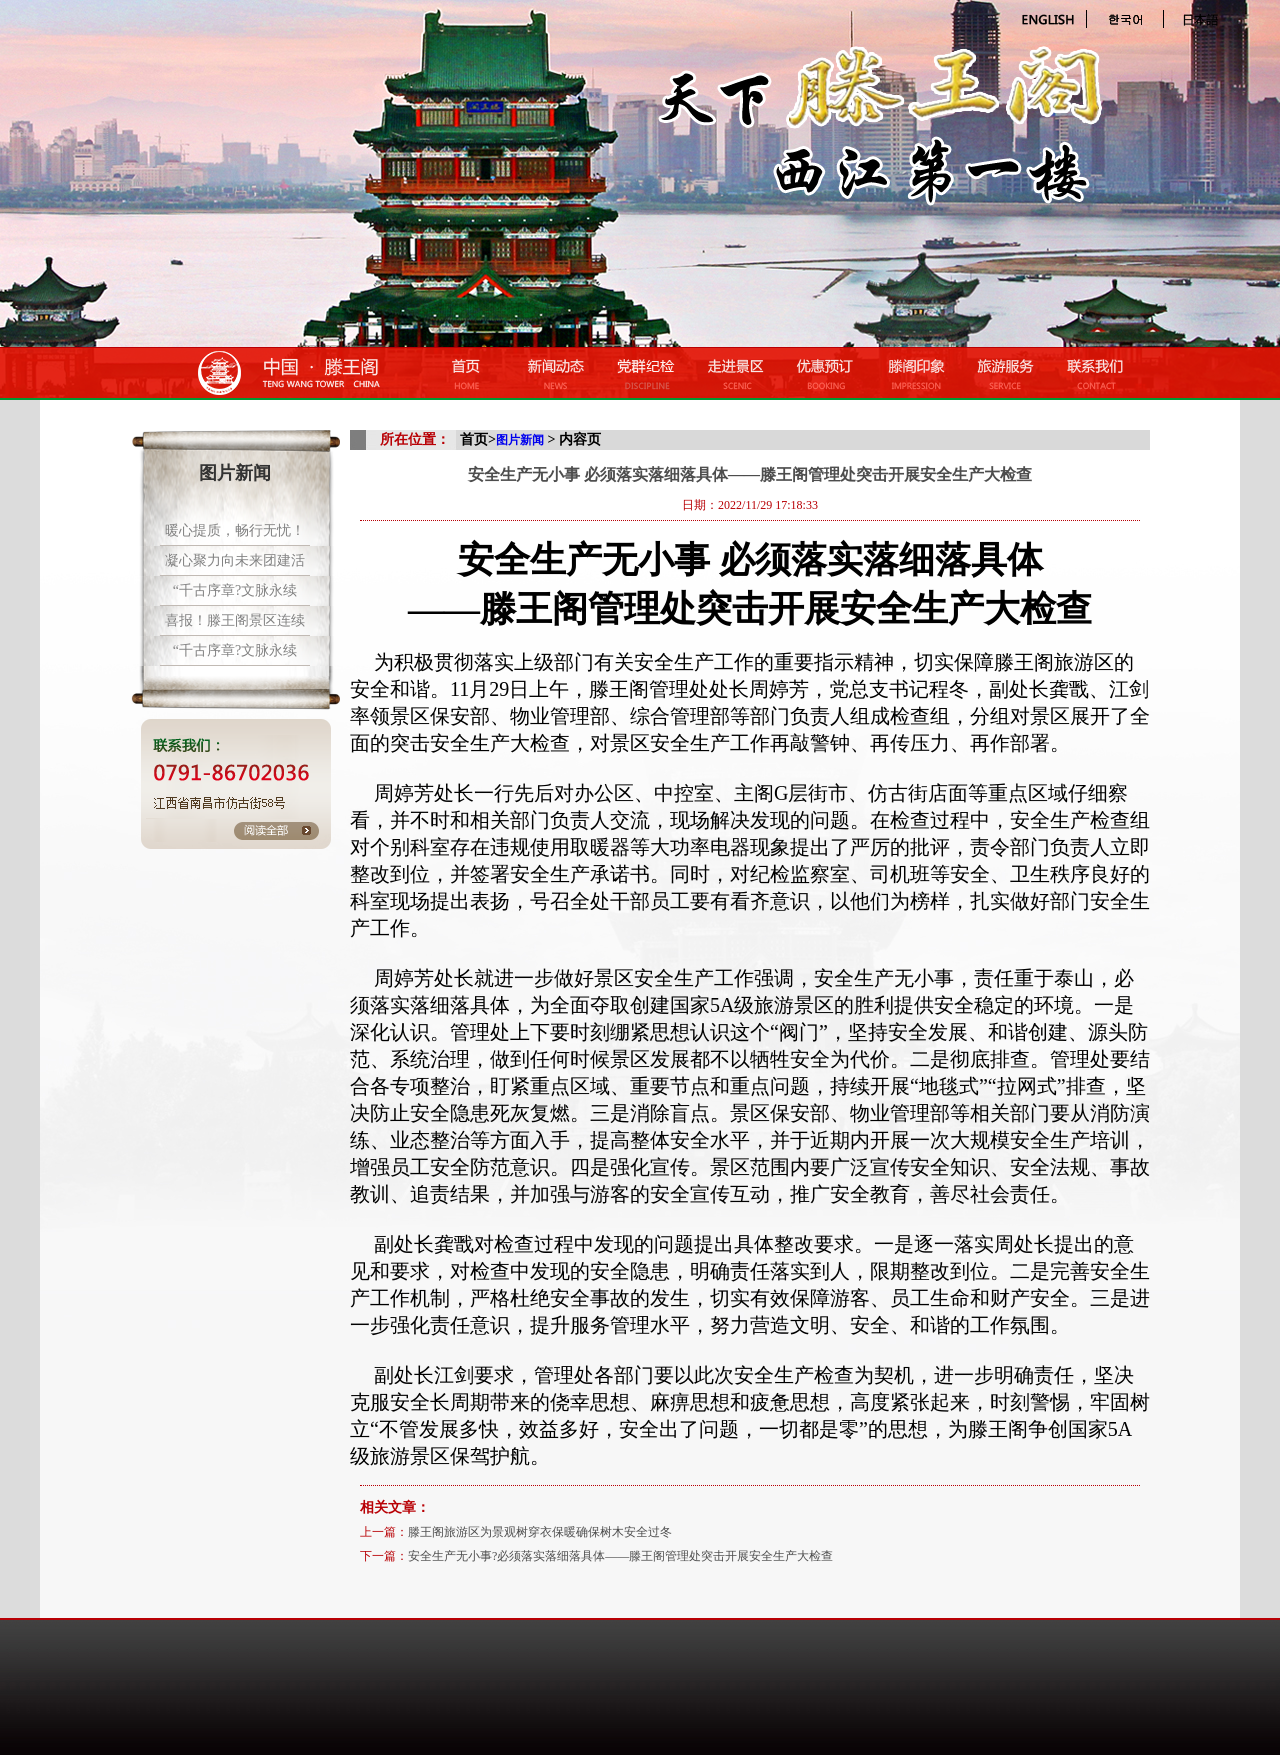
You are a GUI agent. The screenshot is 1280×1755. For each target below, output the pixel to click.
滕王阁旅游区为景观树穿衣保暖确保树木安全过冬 (540, 1532)
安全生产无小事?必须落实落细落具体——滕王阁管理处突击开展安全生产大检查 (620, 1556)
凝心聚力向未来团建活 (235, 560)
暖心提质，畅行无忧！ (235, 530)
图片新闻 (520, 440)
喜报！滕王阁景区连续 (235, 620)
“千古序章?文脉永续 (235, 590)
